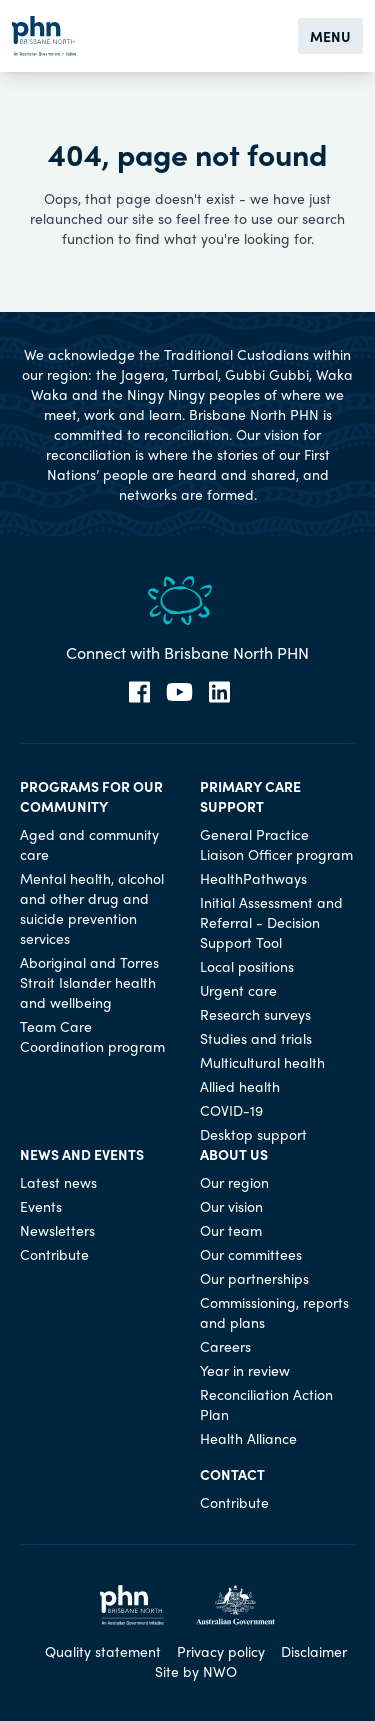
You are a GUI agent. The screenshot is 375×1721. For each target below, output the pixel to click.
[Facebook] (139, 692)
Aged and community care (89, 844)
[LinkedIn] (219, 692)
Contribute (54, 1254)
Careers (225, 1346)
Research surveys (255, 1014)
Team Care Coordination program (92, 1036)
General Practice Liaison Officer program (276, 844)
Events (41, 1206)
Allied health (240, 1086)
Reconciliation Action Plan (266, 1404)
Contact (232, 1474)
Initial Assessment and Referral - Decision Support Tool (271, 922)
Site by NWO (196, 1671)
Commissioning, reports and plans (274, 1312)
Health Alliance (248, 1438)
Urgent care (238, 990)
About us (234, 1154)
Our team (231, 1230)
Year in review (245, 1370)
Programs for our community (91, 796)
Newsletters (57, 1230)
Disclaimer (314, 1651)
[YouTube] (179, 692)
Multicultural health (262, 1062)
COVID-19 (231, 1110)
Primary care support (250, 796)
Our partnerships (254, 1278)
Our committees (251, 1254)
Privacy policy (221, 1651)
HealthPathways (253, 878)
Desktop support (253, 1134)
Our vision (231, 1206)
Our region (234, 1182)
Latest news (58, 1182)
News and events (82, 1154)
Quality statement (103, 1651)
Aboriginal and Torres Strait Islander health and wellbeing (89, 982)
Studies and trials (256, 1038)
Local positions (247, 966)
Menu (330, 36)
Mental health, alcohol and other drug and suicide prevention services (92, 908)
